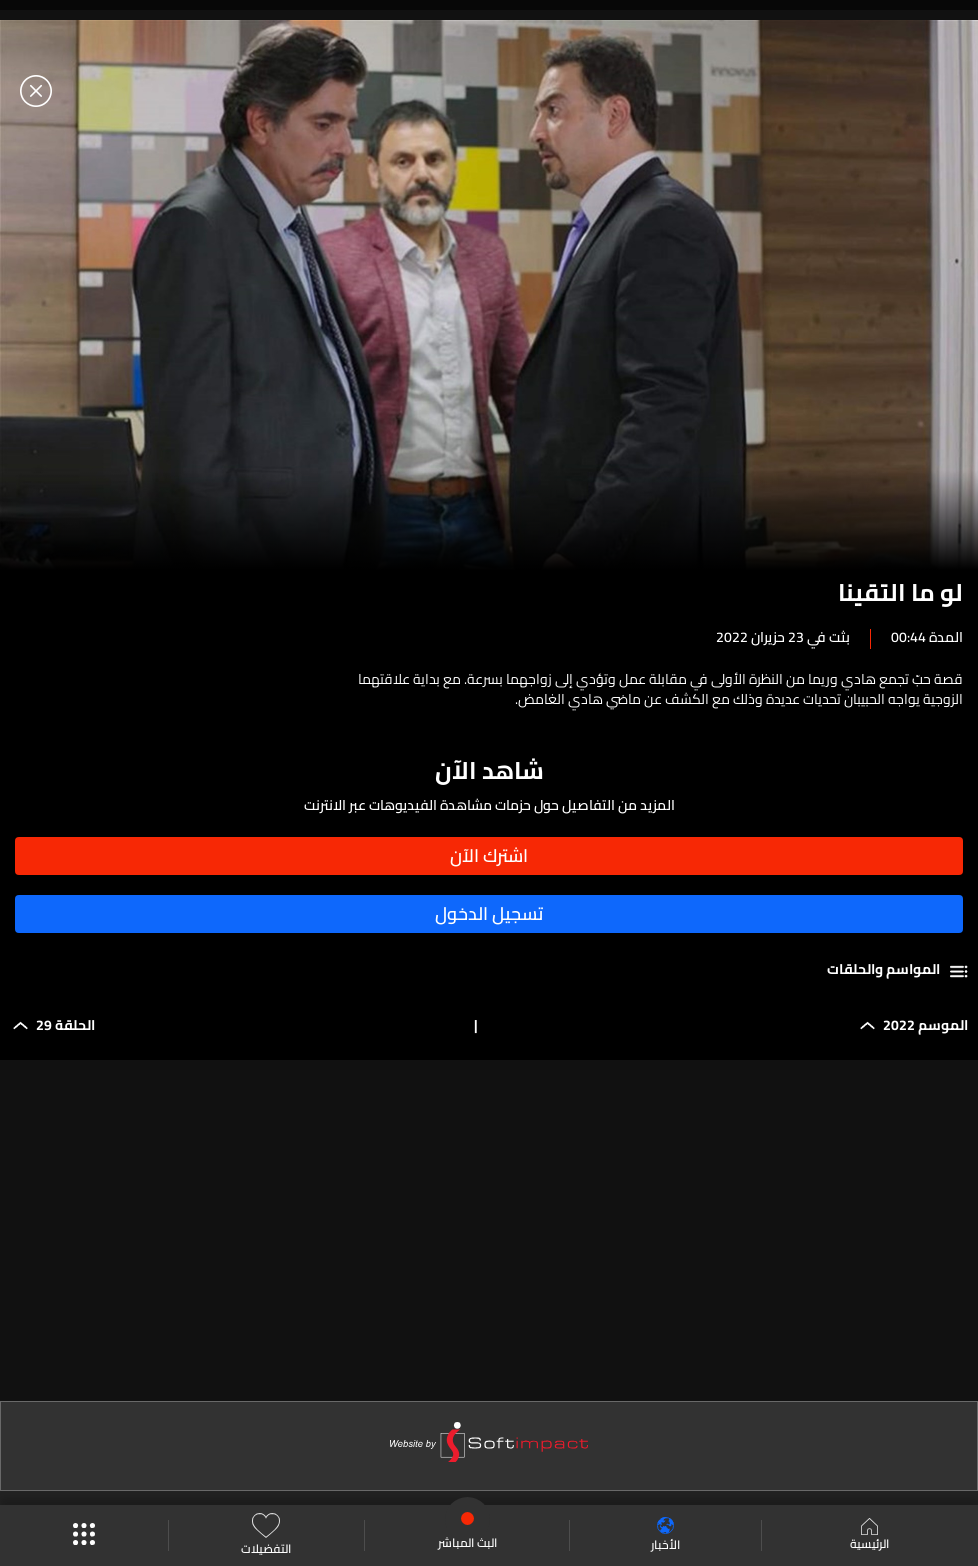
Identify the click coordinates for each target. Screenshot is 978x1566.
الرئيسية (869, 1536)
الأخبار (665, 1535)
